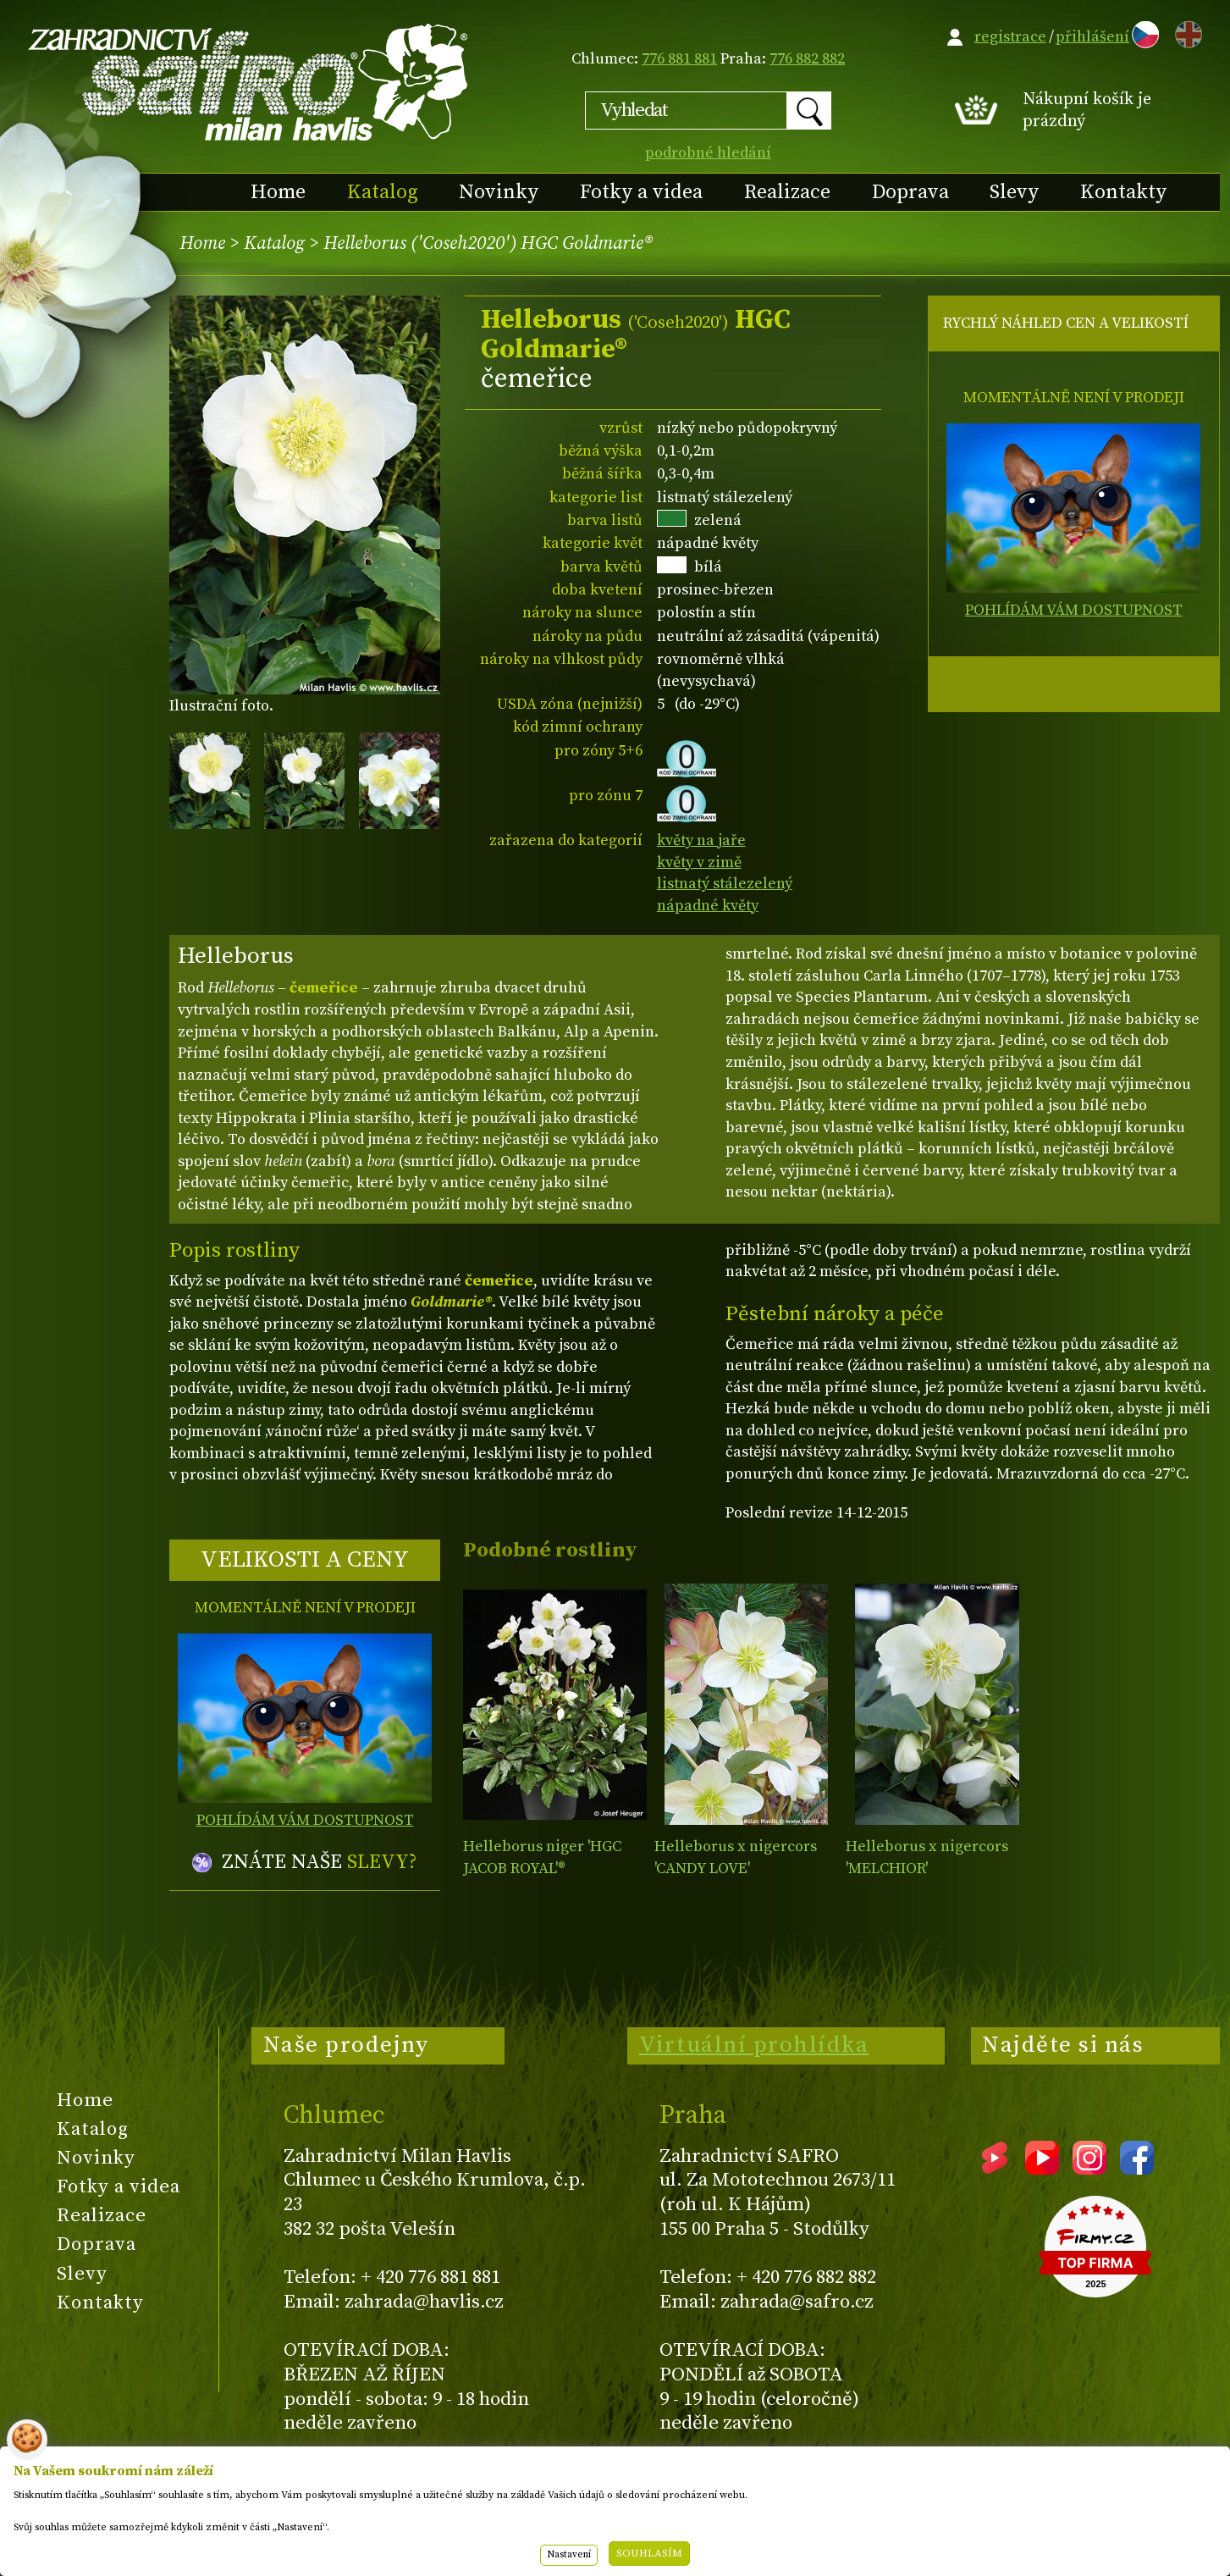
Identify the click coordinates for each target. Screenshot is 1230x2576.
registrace (1010, 37)
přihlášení (1092, 37)
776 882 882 (807, 59)
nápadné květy (707, 905)
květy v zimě (699, 862)
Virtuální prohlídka (754, 2045)
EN (1185, 31)
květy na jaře (701, 840)
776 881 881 (679, 59)
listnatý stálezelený (724, 883)
